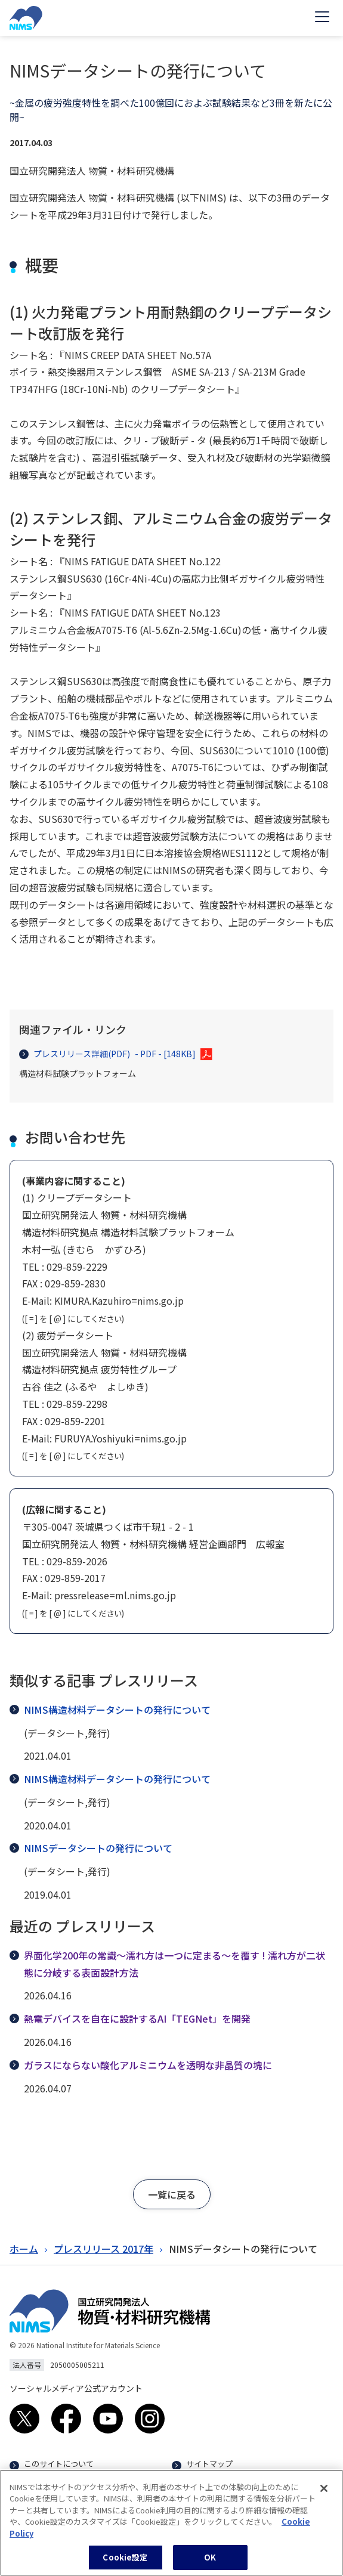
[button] (172, 2194)
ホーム (24, 2248)
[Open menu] (322, 18)
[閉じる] (324, 2496)
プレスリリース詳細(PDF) (107, 1053)
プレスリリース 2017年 (103, 2248)
